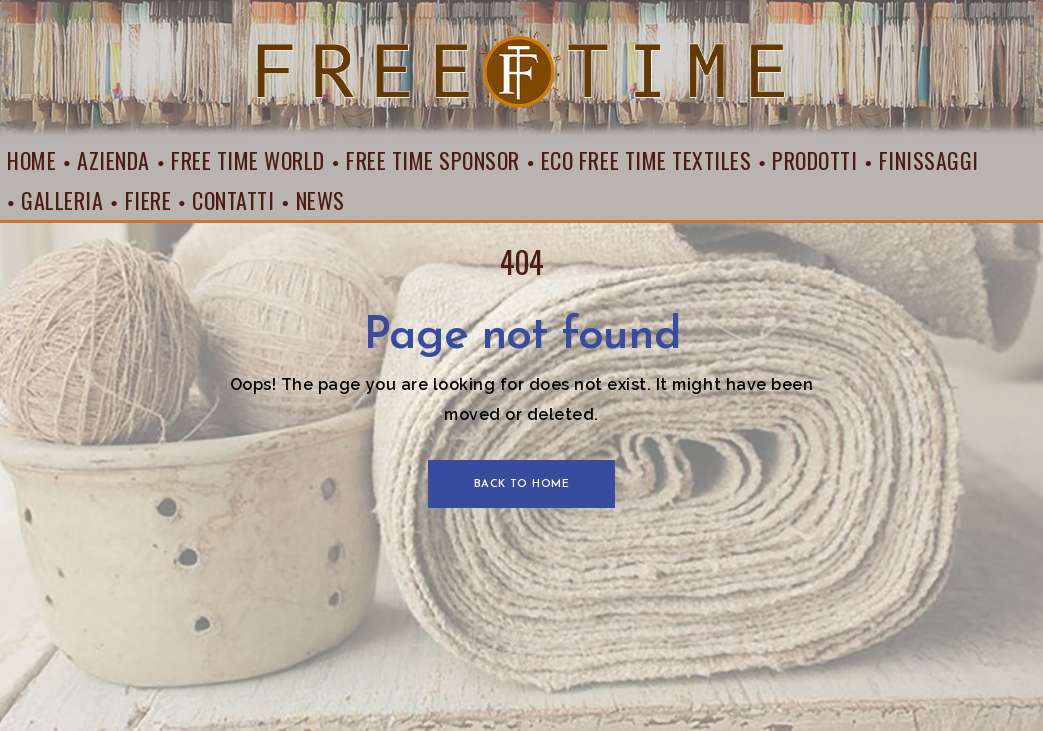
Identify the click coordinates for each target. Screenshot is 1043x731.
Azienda (113, 160)
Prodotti (814, 160)
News (320, 200)
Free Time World (248, 160)
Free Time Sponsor (433, 160)
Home (31, 160)
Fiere (148, 200)
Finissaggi (929, 160)
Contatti (233, 200)
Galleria (62, 200)
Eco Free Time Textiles (646, 160)
